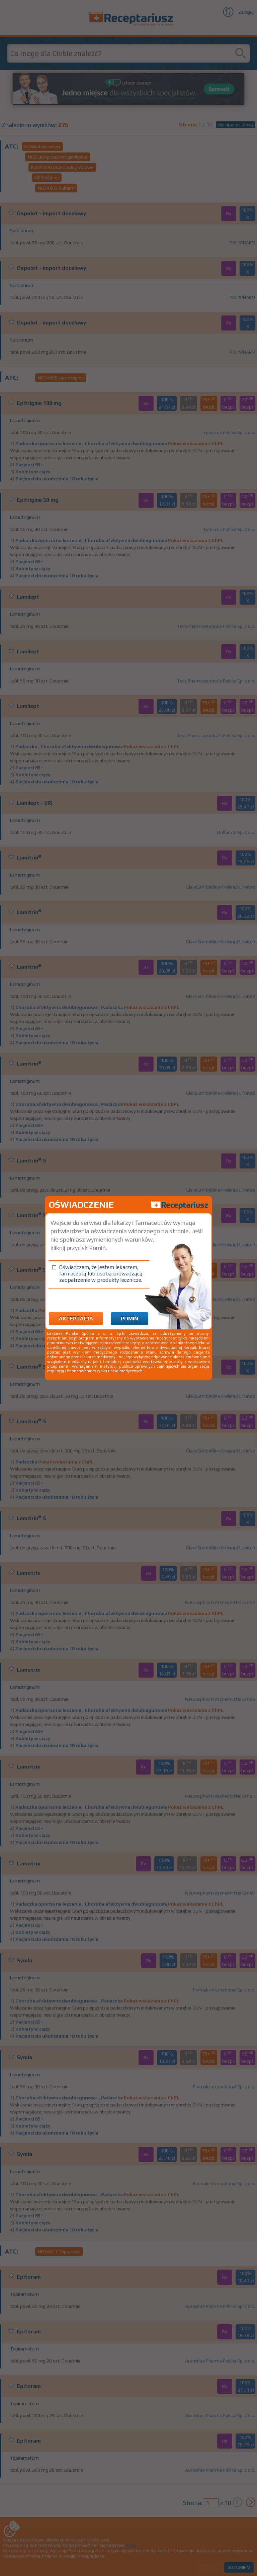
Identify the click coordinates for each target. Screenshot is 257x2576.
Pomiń (129, 1318)
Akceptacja (76, 1318)
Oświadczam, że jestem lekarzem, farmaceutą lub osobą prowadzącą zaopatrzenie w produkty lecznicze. (101, 1273)
